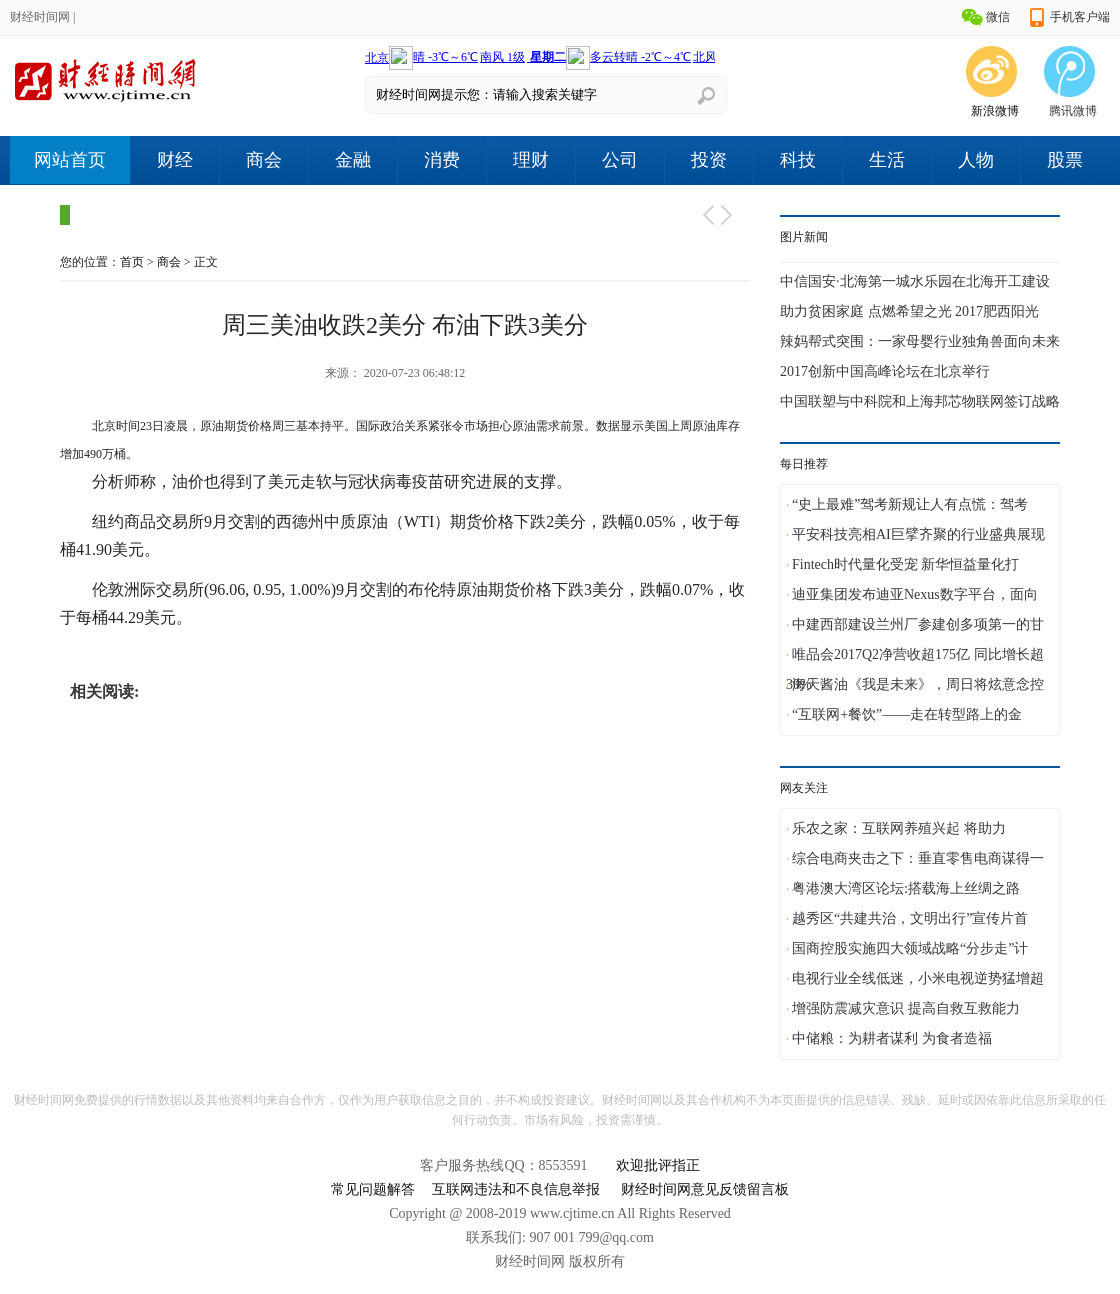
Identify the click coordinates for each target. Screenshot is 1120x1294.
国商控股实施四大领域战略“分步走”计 (910, 948)
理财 (531, 160)
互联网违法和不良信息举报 (516, 1189)
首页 (132, 262)
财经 (175, 160)
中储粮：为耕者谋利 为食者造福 (892, 1038)
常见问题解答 (373, 1189)
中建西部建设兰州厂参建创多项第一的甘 (918, 624)
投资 (709, 160)
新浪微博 (995, 111)
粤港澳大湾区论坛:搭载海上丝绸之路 (906, 888)
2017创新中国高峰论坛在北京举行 (885, 371)
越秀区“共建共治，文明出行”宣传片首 (910, 918)
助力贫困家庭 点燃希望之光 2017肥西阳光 (909, 311)
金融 (353, 160)
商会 (264, 160)
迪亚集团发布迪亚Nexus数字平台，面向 (915, 594)
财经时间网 (40, 17)
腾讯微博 (1073, 111)
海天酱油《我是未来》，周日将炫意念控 (918, 684)
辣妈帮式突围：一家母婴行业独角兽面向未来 (920, 341)
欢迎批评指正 (658, 1165)
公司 (620, 160)
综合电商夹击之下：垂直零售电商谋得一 (918, 858)
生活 (887, 160)
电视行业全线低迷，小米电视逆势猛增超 (918, 978)
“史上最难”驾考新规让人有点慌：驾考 (910, 504)
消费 (442, 160)
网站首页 (70, 160)
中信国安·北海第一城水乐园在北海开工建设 (915, 281)
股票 (1065, 160)
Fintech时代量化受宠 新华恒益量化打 (906, 564)
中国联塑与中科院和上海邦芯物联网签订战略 (920, 401)
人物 (976, 160)
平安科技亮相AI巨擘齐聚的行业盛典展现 (918, 534)
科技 (798, 160)
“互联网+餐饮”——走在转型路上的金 (907, 714)
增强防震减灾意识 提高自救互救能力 (906, 1008)
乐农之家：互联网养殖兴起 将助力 (899, 828)
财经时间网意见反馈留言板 (705, 1189)
